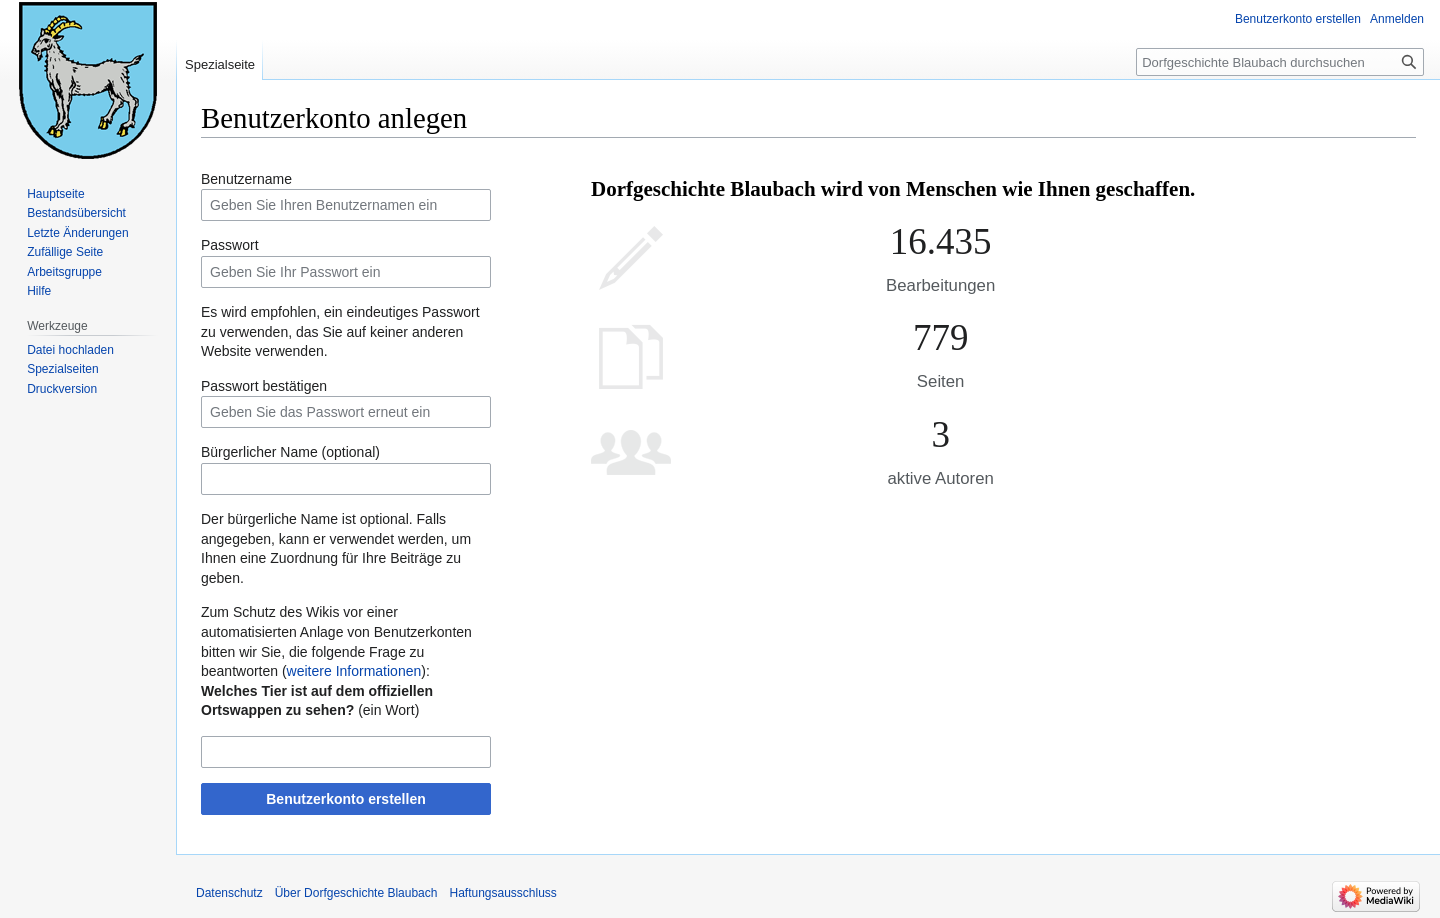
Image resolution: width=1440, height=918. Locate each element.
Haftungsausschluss (502, 893)
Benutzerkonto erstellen (345, 799)
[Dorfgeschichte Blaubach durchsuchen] (1280, 62)
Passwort (230, 245)
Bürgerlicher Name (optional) (290, 452)
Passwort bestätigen (264, 386)
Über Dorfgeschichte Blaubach (356, 893)
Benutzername (246, 179)
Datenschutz (229, 893)
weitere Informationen (354, 671)
